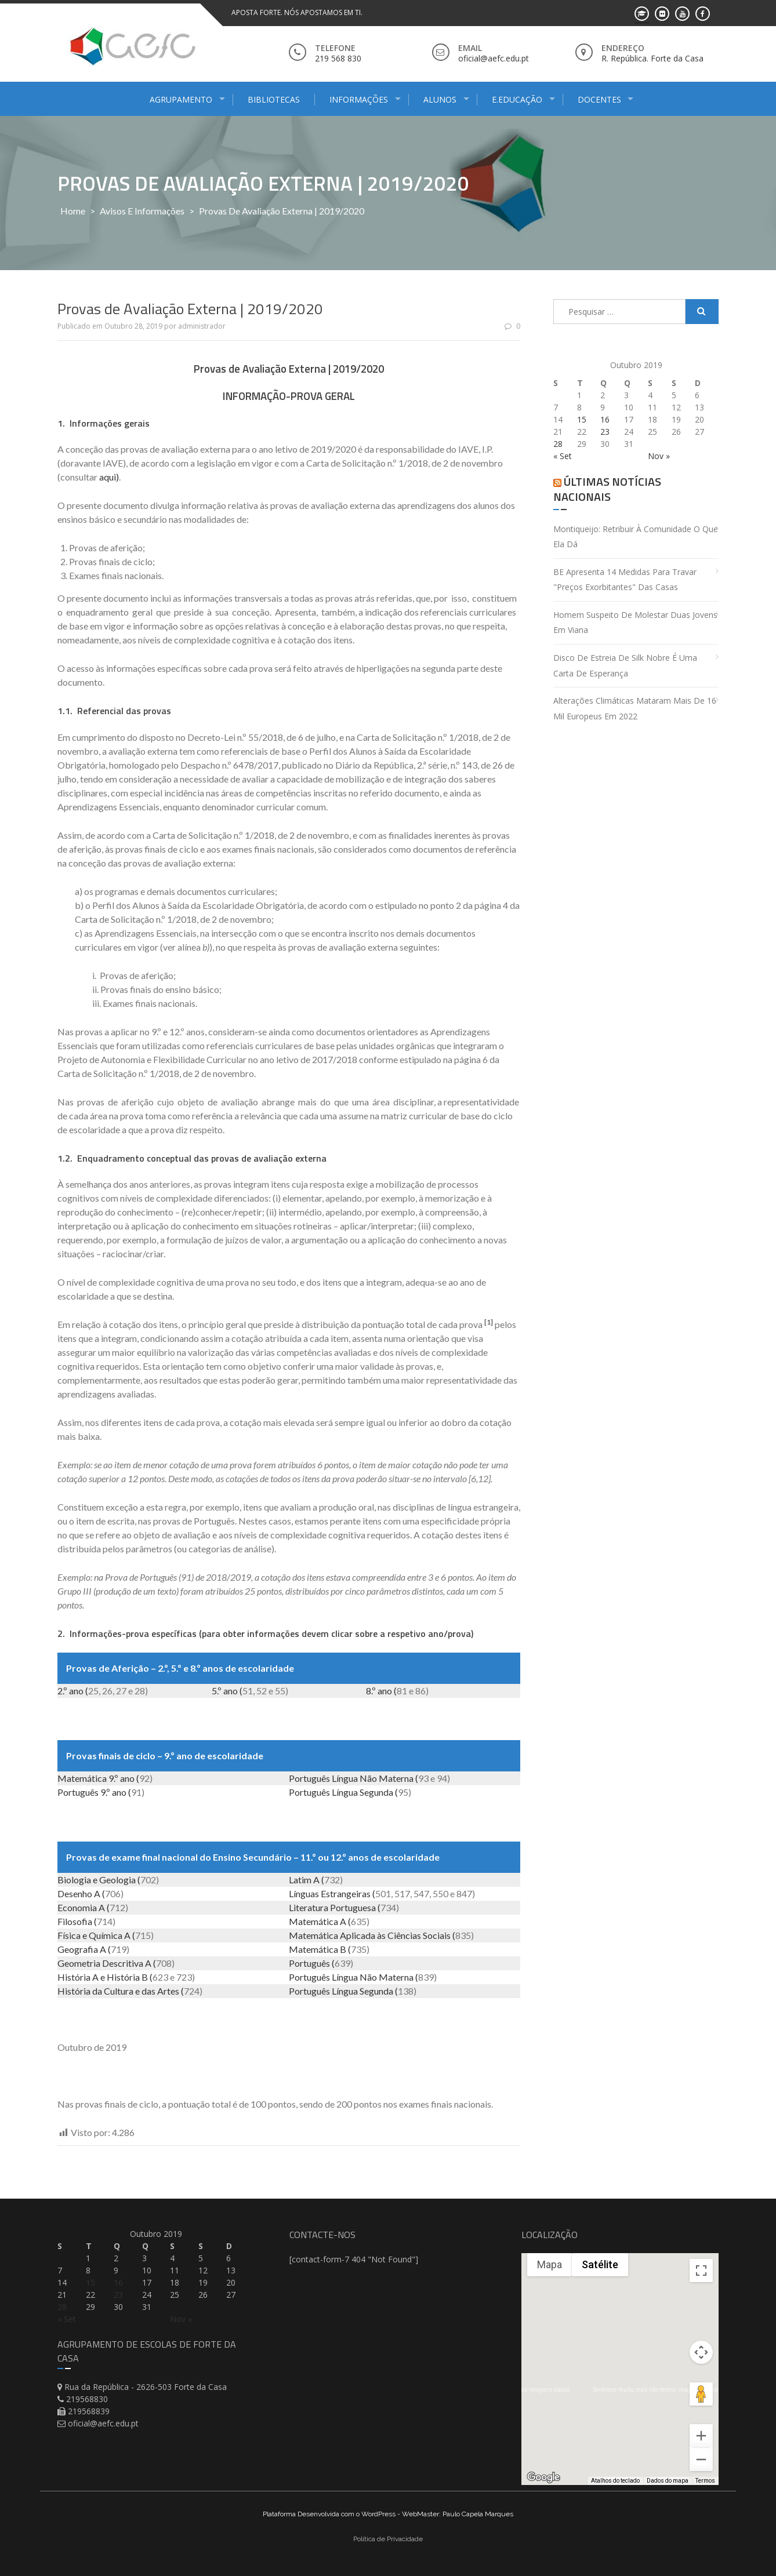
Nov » (659, 455)
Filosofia (74, 1921)
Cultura (118, 1990)
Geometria (78, 1963)
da (97, 1990)
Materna (396, 1778)
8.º (371, 1690)
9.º (113, 1778)
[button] (610, 2377)
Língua (345, 1778)
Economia (77, 1907)
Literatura (308, 1907)
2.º (62, 1690)
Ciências (404, 1935)
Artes (168, 1990)
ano (76, 1690)
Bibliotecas (274, 99)
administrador (202, 326)
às (381, 1935)
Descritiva (122, 1963)
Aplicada (357, 1935)
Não (368, 1778)
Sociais (437, 1935)
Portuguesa (353, 1907)
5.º (217, 1690)
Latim (300, 1879)
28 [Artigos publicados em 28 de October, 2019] (558, 443)
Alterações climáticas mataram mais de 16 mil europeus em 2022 (634, 708)
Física (69, 1935)
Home (72, 210)
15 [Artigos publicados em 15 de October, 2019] (581, 419)
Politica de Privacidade (388, 2539)
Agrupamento (181, 99)
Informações (358, 99)
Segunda (376, 1792)
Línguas (304, 1893)
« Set (562, 455)
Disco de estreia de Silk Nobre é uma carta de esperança (625, 665)
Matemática (82, 1778)
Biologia (74, 1879)
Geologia (117, 1879)
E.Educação (517, 99)
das (148, 1990)
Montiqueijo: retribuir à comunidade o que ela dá (635, 536)
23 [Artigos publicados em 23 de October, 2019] (605, 431)
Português (309, 1778)
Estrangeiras (346, 1893)
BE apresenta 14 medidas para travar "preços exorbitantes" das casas (625, 579)
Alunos (439, 99)
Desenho (74, 1893)
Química (105, 1935)
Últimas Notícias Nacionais (607, 488)
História (73, 1976)
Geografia (77, 1949)
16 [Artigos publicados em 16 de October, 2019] (605, 419)
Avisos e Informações (142, 210)
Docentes (599, 99)
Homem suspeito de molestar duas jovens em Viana (635, 622)
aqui (107, 476)
